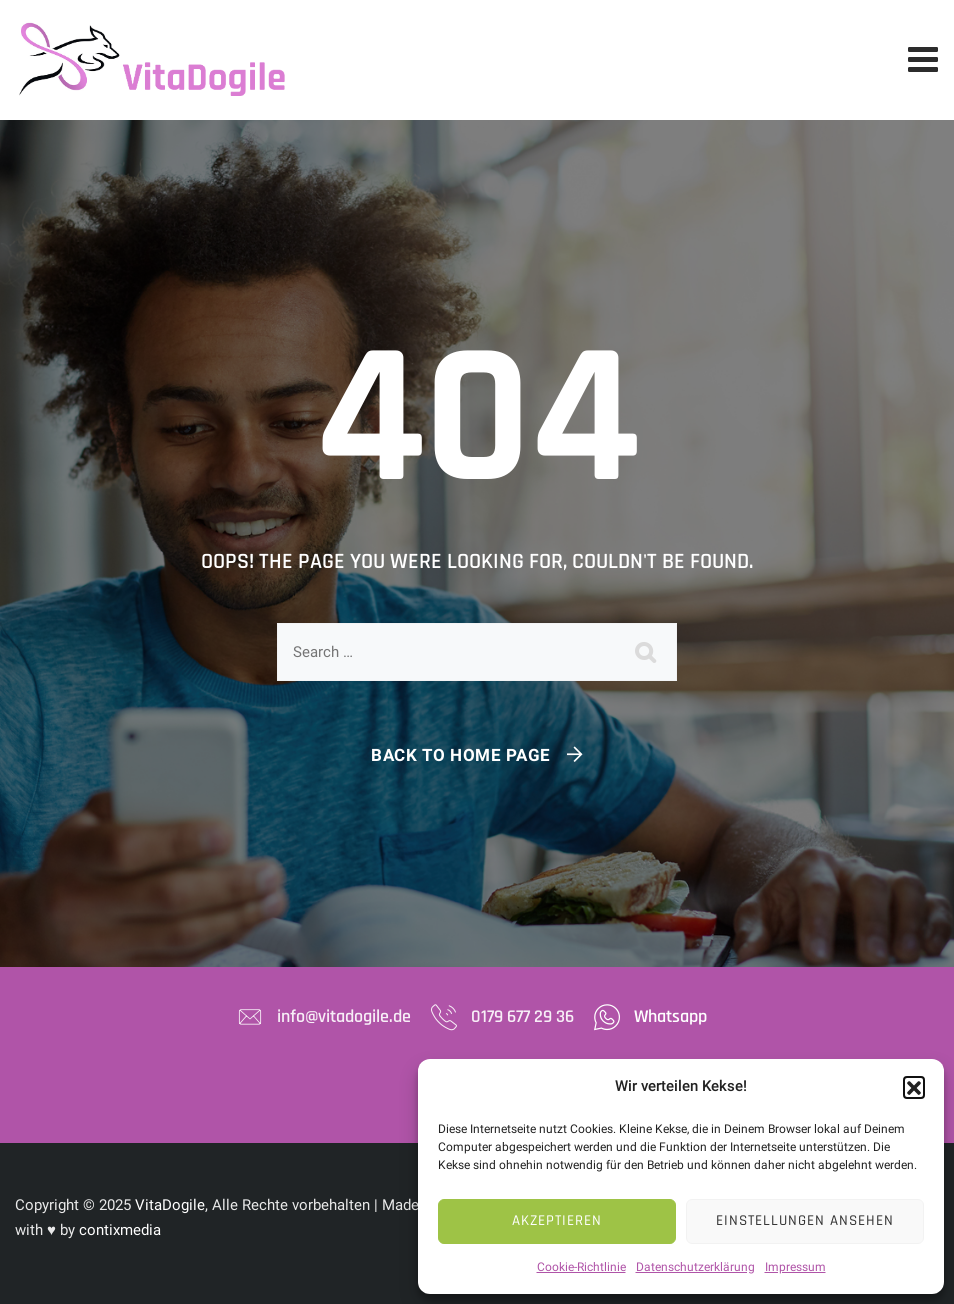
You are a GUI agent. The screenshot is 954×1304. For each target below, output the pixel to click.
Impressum (795, 1267)
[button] (914, 1087)
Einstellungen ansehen (805, 1220)
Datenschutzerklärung (695, 1267)
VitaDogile (170, 1205)
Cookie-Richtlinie (581, 1267)
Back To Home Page (461, 755)
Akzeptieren (557, 1220)
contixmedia (120, 1230)
